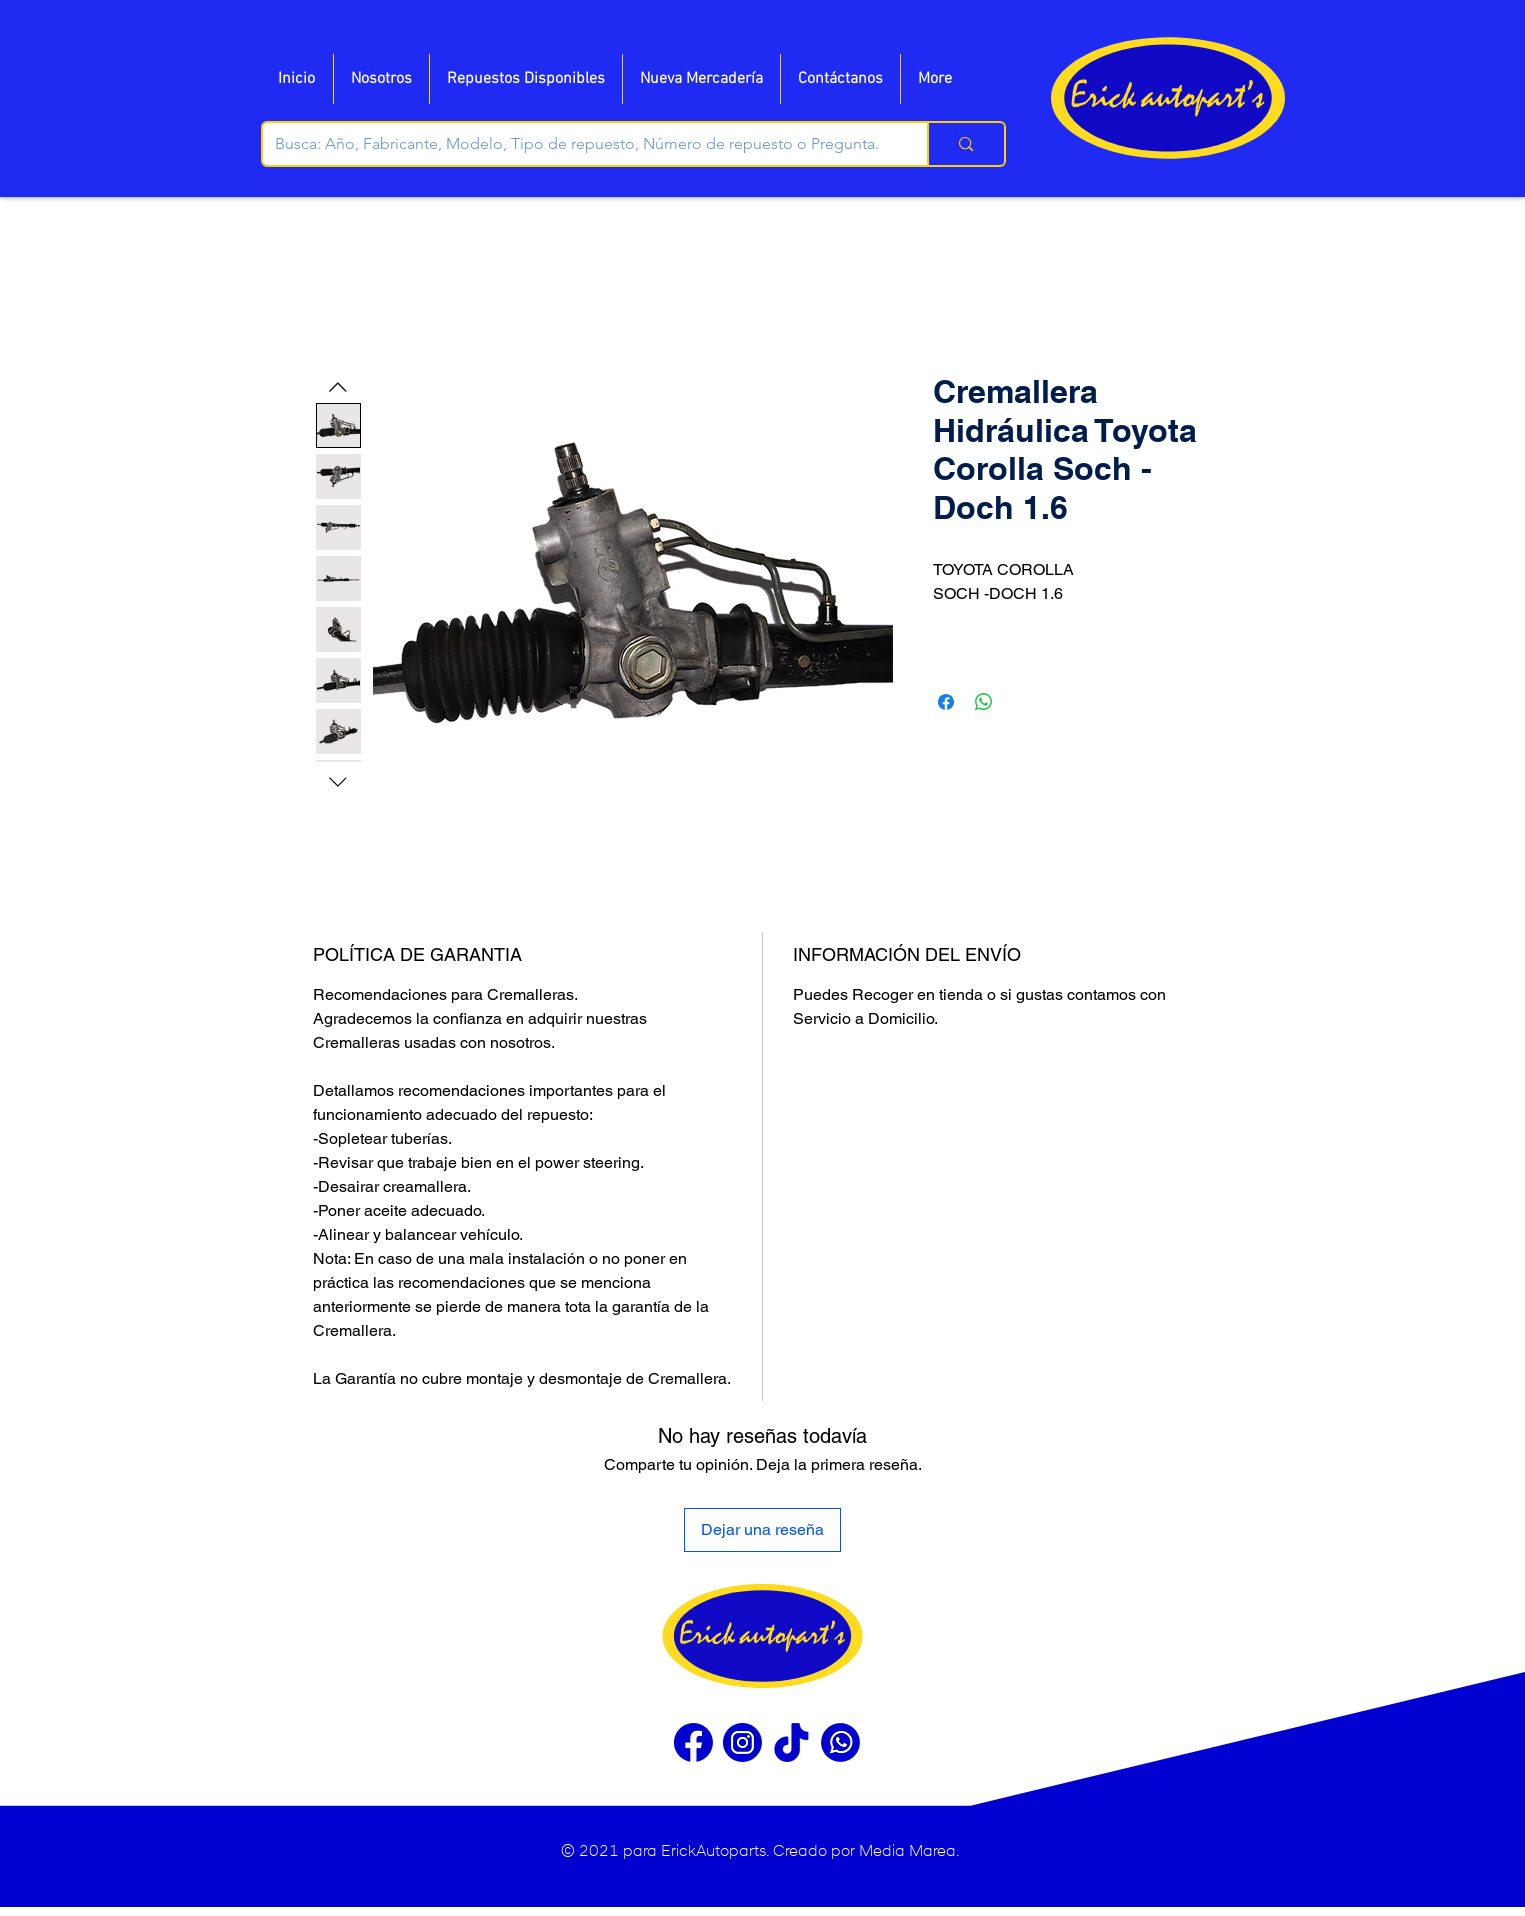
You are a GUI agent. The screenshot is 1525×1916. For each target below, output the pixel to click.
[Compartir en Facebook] (946, 702)
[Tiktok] (791, 1742)
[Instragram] (742, 1742)
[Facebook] (693, 1742)
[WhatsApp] (840, 1742)
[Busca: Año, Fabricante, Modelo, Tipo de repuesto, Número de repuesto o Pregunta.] (580, 144)
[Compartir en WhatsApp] (984, 702)
